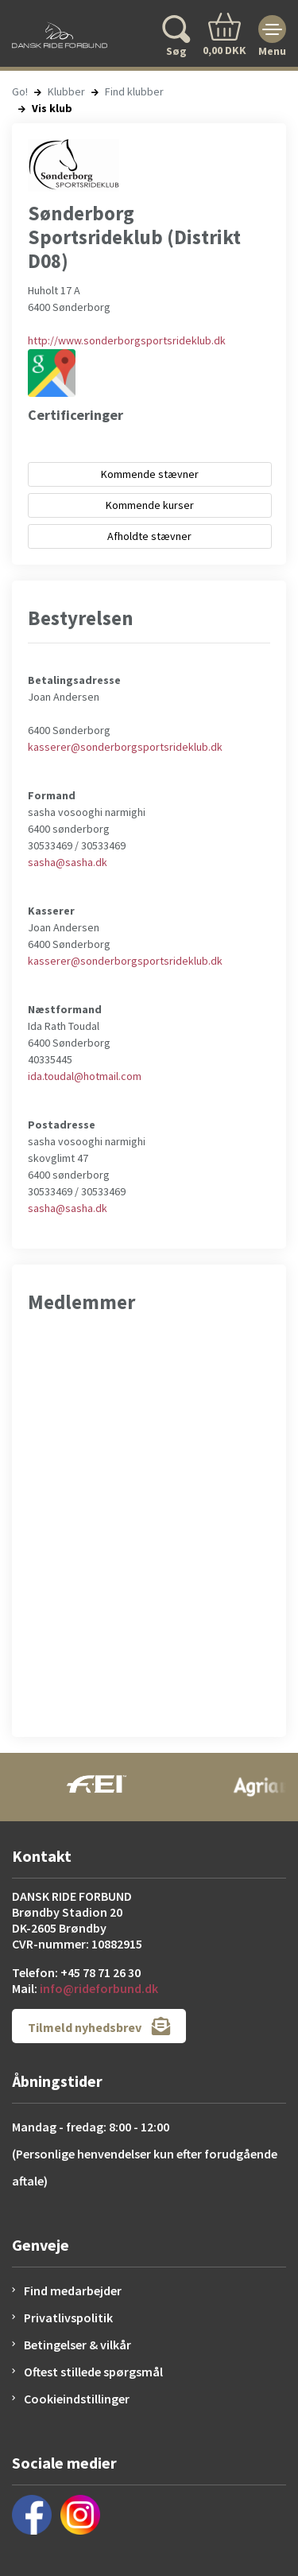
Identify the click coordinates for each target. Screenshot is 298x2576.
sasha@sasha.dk (67, 862)
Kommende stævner (150, 474)
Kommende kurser (150, 505)
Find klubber (134, 91)
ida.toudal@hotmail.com (84, 1076)
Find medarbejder (73, 2290)
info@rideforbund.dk (99, 1988)
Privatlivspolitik (68, 2317)
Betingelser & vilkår (77, 2345)
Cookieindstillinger (77, 2399)
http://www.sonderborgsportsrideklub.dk (127, 340)
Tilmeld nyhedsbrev (99, 2026)
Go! (20, 91)
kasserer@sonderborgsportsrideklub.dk (125, 747)
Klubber (66, 91)
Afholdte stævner (149, 536)
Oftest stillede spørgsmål (93, 2372)
